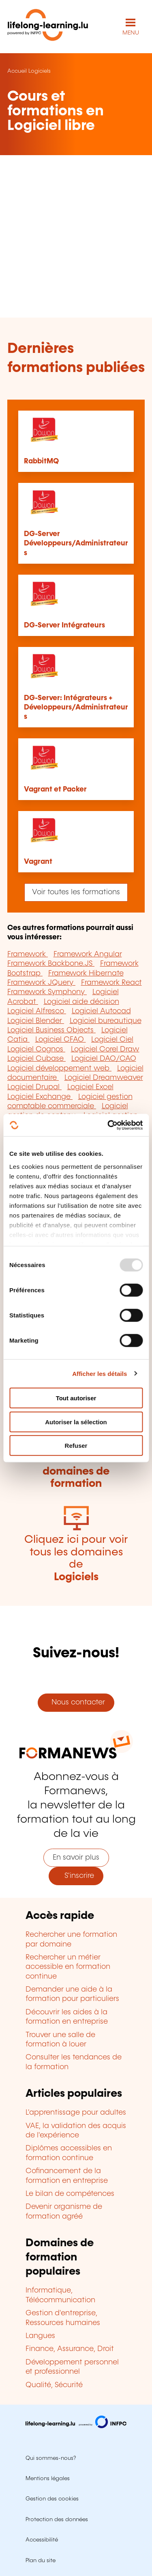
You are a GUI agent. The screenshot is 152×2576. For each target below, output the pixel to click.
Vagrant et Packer (55, 789)
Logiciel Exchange (40, 1097)
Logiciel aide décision (81, 1002)
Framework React (111, 982)
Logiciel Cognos (36, 1049)
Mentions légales (48, 2478)
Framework (27, 954)
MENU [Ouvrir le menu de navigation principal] (130, 33)
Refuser (76, 1445)
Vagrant (38, 861)
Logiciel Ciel (112, 1039)
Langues (40, 2336)
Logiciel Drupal (34, 1087)
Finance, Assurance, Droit (70, 2349)
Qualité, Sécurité (54, 2385)
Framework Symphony (47, 992)
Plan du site (41, 2560)
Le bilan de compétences (70, 2193)
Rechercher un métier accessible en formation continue (68, 1967)
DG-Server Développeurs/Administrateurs (76, 543)
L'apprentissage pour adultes (76, 2112)
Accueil (17, 71)
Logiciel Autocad (101, 1011)
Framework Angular (88, 954)
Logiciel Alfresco (36, 1011)
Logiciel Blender (35, 1021)
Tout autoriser (76, 1398)
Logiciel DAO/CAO (103, 1058)
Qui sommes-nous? (51, 2458)
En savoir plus (76, 1857)
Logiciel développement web (59, 1068)
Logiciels (39, 71)
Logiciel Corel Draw (105, 1049)
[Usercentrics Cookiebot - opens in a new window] (108, 1125)
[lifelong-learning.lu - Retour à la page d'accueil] (47, 26)
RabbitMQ (41, 461)
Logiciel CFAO (60, 1039)
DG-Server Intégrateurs (64, 625)
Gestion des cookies (52, 2499)
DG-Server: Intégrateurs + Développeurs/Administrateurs (76, 707)
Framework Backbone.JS (50, 963)
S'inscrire (76, 1876)
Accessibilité (42, 2540)
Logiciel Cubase (36, 1058)
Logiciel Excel (90, 1087)
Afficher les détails (99, 1373)
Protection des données (57, 2519)
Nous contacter (76, 1702)
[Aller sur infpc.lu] (76, 2426)
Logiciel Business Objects (51, 1030)
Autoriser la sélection (76, 1421)
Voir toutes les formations (76, 892)
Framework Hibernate (86, 973)
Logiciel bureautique (105, 1021)
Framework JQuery (41, 982)
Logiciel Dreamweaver (103, 1077)
